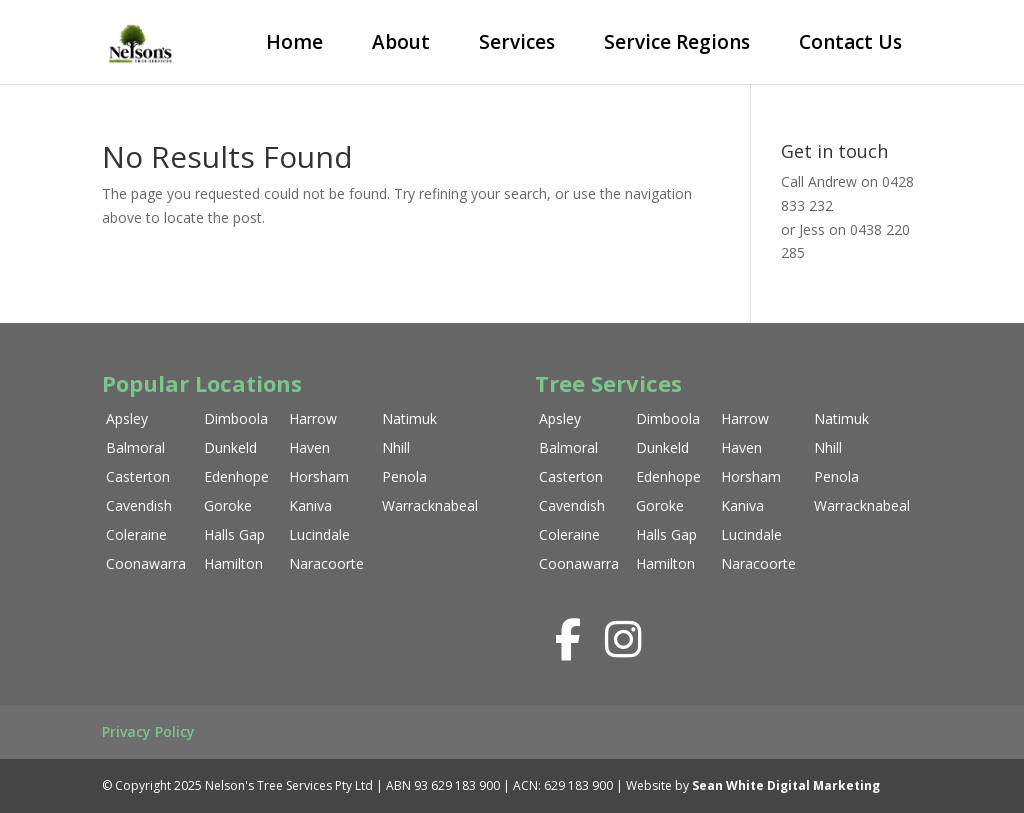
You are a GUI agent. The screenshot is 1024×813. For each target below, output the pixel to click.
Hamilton (233, 563)
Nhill (396, 447)
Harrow (313, 418)
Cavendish (139, 505)
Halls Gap (234, 534)
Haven (309, 447)
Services (517, 42)
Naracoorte (326, 563)
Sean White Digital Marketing (786, 785)
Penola (404, 476)
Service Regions (677, 42)
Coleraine (136, 534)
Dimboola (236, 418)
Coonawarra (146, 563)
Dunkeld (230, 447)
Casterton (138, 476)
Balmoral (135, 447)
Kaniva (310, 505)
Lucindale (319, 534)
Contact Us (850, 42)
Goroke (228, 505)
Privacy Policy (148, 731)
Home (294, 42)
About (401, 42)
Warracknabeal (430, 505)
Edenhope (236, 476)
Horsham (319, 476)
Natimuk (409, 418)
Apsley (127, 418)
